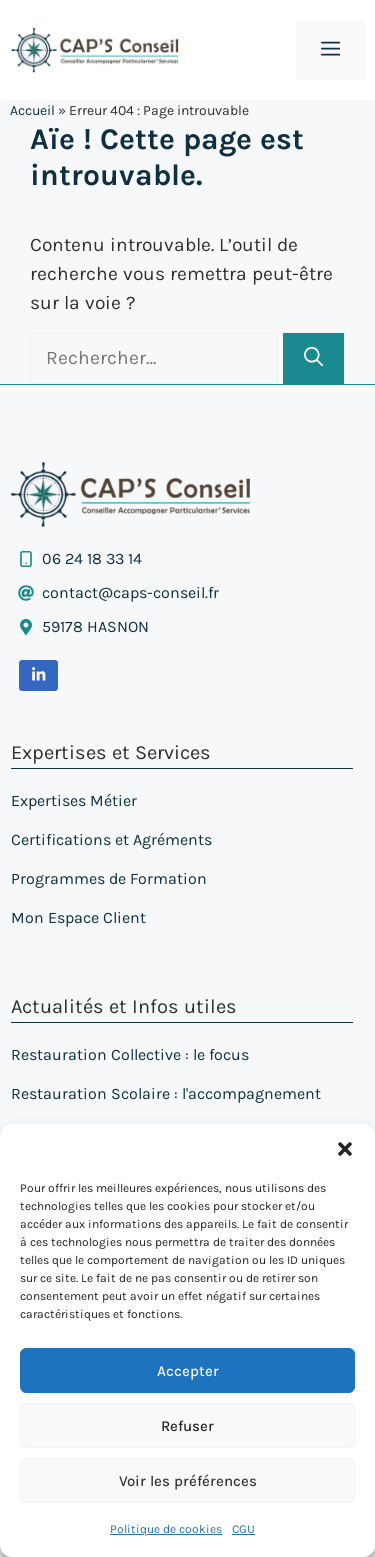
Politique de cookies (166, 1529)
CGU (243, 1529)
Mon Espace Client (78, 917)
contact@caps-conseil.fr (130, 592)
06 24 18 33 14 (92, 558)
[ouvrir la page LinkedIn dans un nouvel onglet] (38, 675)
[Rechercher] (313, 358)
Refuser (187, 1426)
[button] (345, 1149)
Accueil (32, 110)
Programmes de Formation (109, 878)
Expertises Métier (74, 800)
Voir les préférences (188, 1481)
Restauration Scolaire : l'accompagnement (166, 1093)
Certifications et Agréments (111, 839)
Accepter (188, 1371)
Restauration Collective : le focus (130, 1054)
